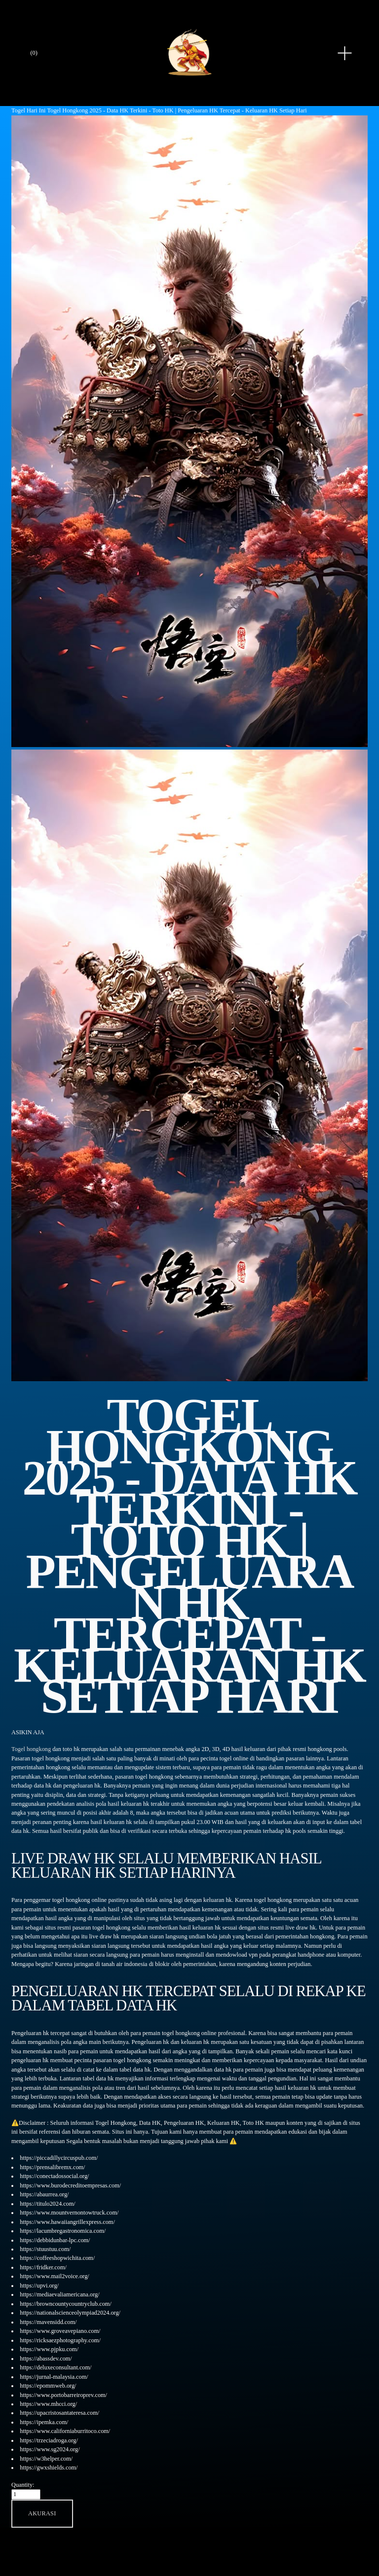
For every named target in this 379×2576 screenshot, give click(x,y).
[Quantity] (25, 2494)
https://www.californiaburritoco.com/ (65, 2431)
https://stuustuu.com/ (45, 2249)
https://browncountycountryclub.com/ (65, 2303)
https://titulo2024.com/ (47, 2203)
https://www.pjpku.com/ (49, 2349)
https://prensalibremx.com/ (52, 2167)
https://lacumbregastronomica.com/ (63, 2230)
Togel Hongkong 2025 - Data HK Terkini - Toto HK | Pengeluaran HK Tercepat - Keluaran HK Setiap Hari (176, 110)
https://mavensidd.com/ (48, 2322)
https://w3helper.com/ (46, 2458)
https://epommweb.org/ (48, 2385)
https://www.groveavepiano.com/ (60, 2330)
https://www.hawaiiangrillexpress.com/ (67, 2221)
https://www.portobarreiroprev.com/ (63, 2395)
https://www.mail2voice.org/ (54, 2276)
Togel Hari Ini (28, 110)
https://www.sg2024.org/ (49, 2449)
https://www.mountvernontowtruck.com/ (69, 2212)
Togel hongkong (31, 1749)
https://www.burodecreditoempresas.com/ (70, 2185)
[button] (42, 2514)
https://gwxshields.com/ (48, 2467)
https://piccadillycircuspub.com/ (59, 2157)
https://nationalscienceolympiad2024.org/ (70, 2312)
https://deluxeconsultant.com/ (55, 2367)
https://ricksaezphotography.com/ (60, 2340)
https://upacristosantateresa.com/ (59, 2412)
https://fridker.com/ (43, 2267)
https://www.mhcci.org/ (48, 2403)
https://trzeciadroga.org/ (49, 2440)
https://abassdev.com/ (46, 2358)
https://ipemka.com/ (44, 2422)
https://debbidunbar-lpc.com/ (55, 2240)
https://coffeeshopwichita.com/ (57, 2257)
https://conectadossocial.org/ (54, 2176)
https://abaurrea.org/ (44, 2194)
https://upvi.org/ (39, 2285)
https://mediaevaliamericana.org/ (59, 2294)
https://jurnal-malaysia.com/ (54, 2376)
